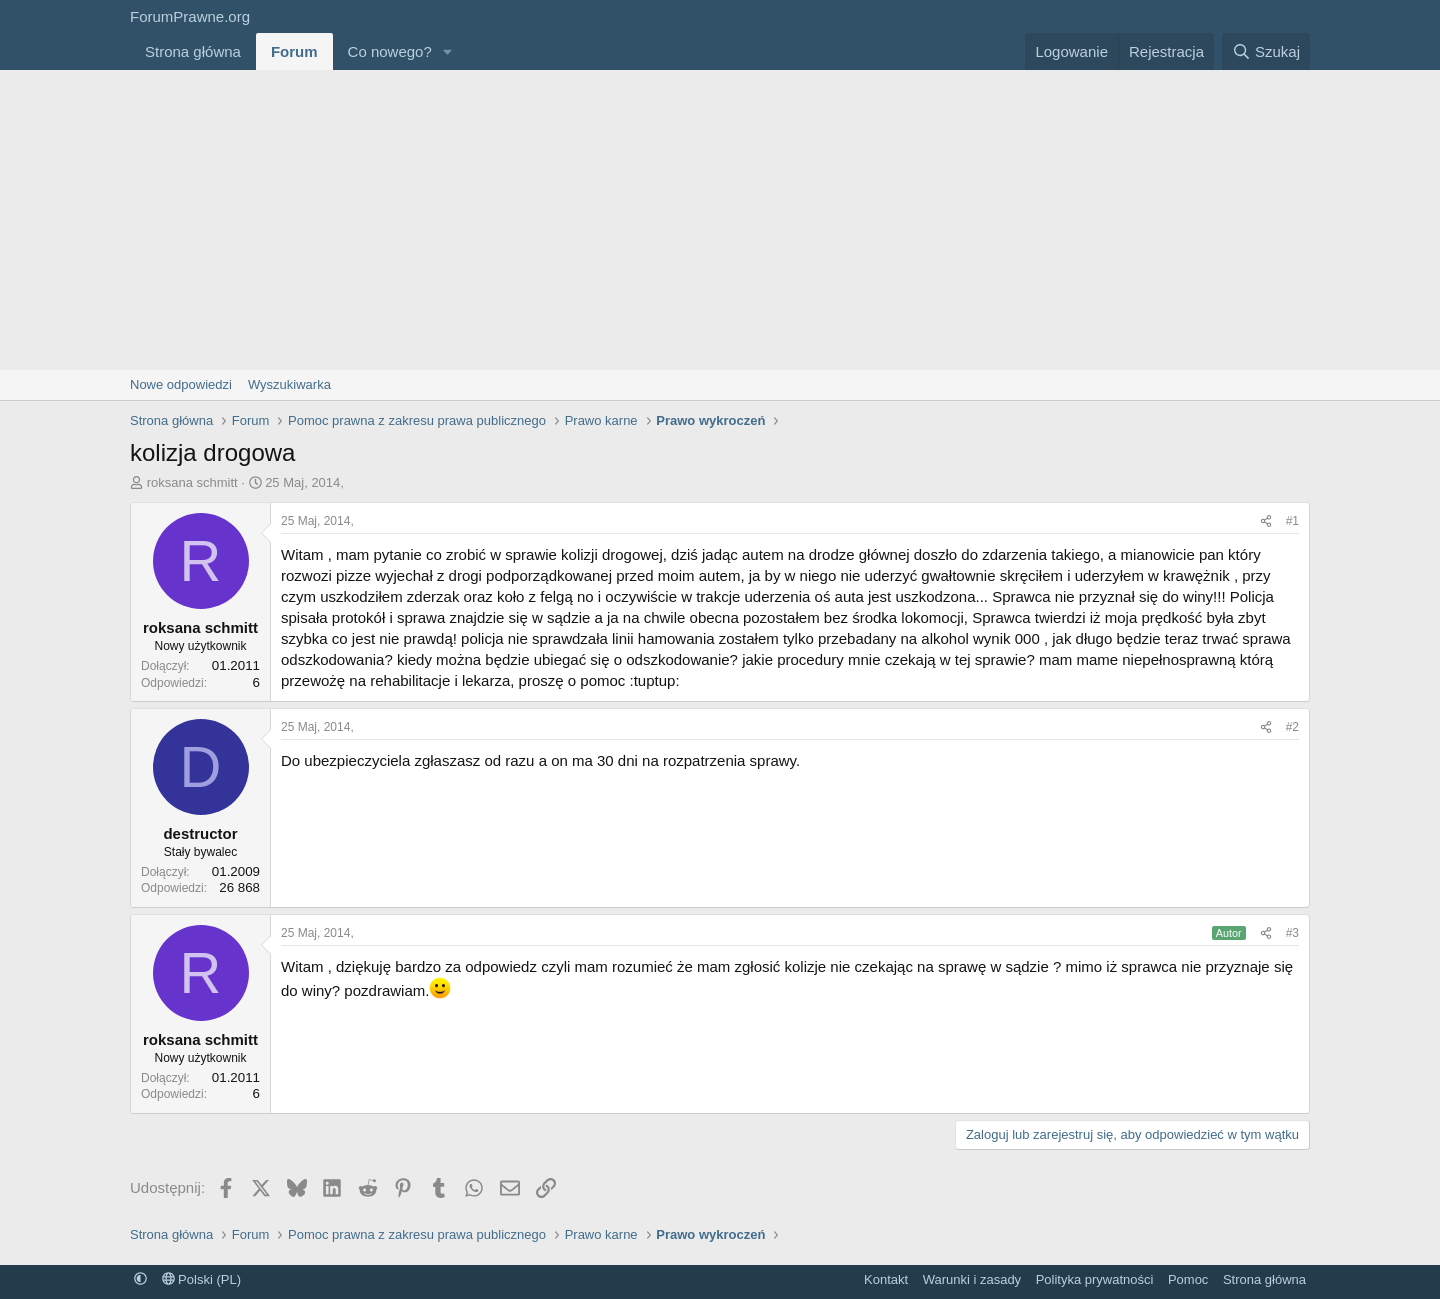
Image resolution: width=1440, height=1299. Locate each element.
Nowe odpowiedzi (181, 384)
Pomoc (1188, 1279)
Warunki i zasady (972, 1279)
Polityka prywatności (1095, 1279)
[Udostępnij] (1266, 521)
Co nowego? (390, 51)
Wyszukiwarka (289, 384)
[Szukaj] (1266, 51)
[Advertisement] (720, 220)
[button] (448, 51)
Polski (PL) (201, 1279)
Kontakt (886, 1279)
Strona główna (193, 51)
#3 (1292, 933)
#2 (1292, 727)
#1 (1292, 521)
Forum (294, 51)
